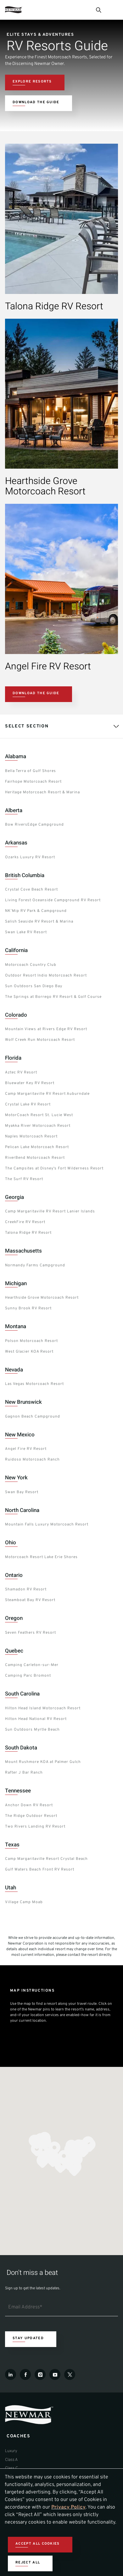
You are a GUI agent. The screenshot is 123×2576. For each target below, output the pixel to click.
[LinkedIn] (10, 2374)
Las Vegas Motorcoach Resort (34, 1383)
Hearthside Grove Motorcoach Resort (42, 1297)
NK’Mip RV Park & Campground (36, 910)
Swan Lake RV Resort (26, 932)
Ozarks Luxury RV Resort (30, 857)
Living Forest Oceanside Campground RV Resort (53, 900)
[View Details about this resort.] (60, 307)
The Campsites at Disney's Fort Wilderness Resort (54, 1168)
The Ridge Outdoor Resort (31, 1815)
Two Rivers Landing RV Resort (35, 1826)
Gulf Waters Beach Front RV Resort (39, 1869)
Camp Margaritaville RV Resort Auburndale (47, 1093)
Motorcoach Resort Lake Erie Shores (41, 1557)
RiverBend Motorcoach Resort (35, 1157)
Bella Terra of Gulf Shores (30, 771)
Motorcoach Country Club (30, 964)
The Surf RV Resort (24, 1179)
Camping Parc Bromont (28, 1675)
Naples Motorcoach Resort (31, 1136)
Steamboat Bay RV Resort (30, 1600)
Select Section (27, 726)
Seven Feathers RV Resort (30, 1632)
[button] (37, 2149)
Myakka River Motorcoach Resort (37, 1125)
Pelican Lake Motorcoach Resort (37, 1147)
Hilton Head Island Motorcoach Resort (43, 1708)
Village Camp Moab (24, 1902)
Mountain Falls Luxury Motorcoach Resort (46, 1524)
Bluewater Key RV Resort (29, 1083)
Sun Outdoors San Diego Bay (33, 986)
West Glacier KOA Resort (29, 1351)
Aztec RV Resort (21, 1072)
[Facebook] (25, 2374)
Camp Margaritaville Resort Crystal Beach (46, 1858)
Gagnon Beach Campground (32, 1416)
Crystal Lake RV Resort (28, 1104)
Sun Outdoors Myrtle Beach (32, 1729)
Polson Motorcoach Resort (31, 1341)
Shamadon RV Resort (26, 1589)
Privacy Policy (68, 2507)
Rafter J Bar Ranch (24, 1772)
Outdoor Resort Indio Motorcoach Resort (46, 975)
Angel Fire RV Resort (26, 1448)
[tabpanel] (61, 1330)
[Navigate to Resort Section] (34, 82)
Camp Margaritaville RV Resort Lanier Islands (50, 1211)
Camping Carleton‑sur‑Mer (32, 1665)
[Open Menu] (115, 10)
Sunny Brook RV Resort (28, 1308)
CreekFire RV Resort (25, 1222)
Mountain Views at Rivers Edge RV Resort (46, 1029)
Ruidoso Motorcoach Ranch (32, 1459)
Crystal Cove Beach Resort (31, 889)
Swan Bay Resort (21, 1492)
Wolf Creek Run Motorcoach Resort (40, 1039)
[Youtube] (54, 2374)
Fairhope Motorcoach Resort (33, 781)
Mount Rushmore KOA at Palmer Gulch (43, 1761)
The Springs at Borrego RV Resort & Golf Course (53, 996)
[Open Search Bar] (98, 9)
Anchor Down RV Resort (29, 1805)
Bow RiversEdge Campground (34, 824)
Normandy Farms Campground (35, 1265)
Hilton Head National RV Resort (36, 1719)
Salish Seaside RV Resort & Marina (39, 921)
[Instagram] (40, 2374)
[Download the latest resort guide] (38, 103)
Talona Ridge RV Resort (28, 1232)
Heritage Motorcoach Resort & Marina (42, 792)
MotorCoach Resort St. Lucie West (39, 1115)
